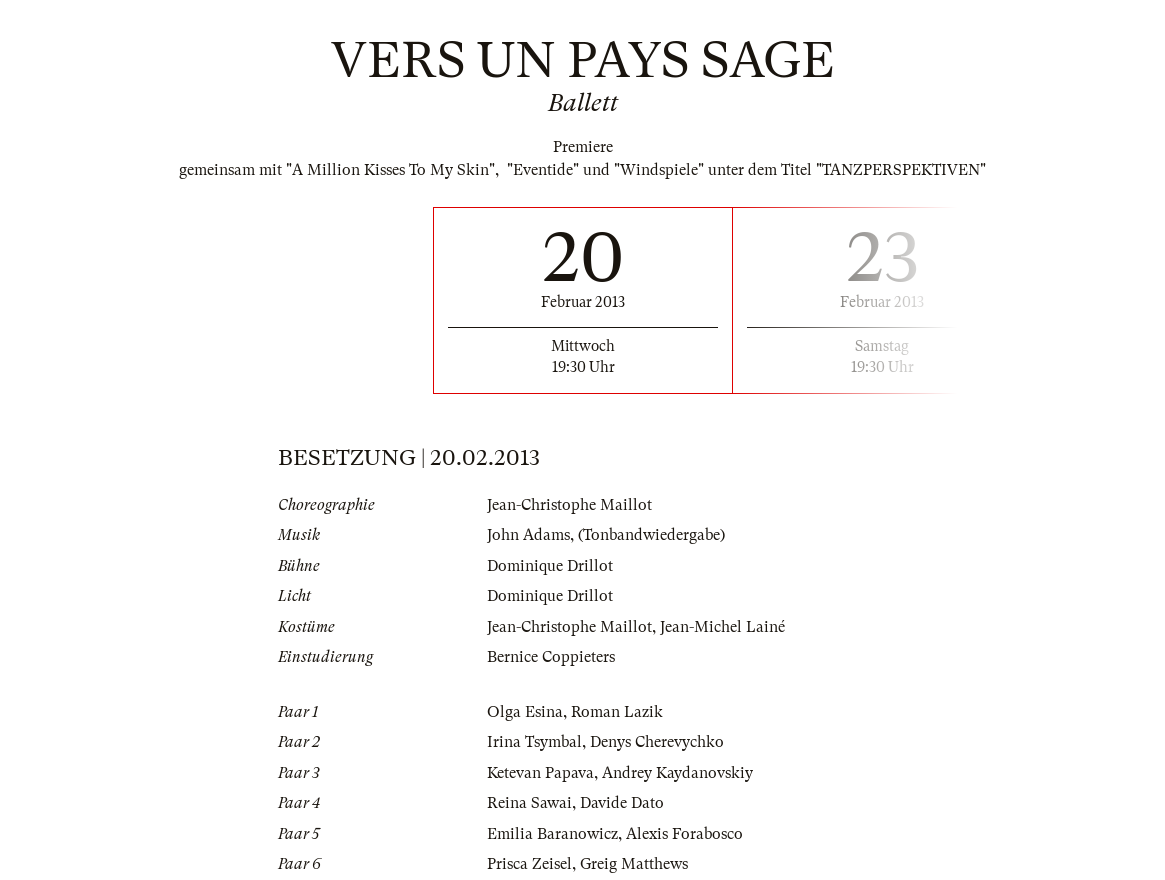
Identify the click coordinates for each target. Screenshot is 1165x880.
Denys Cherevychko (657, 742)
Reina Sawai (529, 803)
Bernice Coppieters (551, 657)
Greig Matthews (634, 864)
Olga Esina (525, 712)
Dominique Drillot (550, 566)
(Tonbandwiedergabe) (651, 535)
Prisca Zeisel (529, 864)
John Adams (528, 535)
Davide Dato (622, 803)
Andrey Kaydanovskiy (677, 773)
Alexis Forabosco (684, 834)
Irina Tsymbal (534, 742)
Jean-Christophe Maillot (569, 505)
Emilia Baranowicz (552, 834)
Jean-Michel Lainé (722, 627)
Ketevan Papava (540, 773)
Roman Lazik (617, 712)
